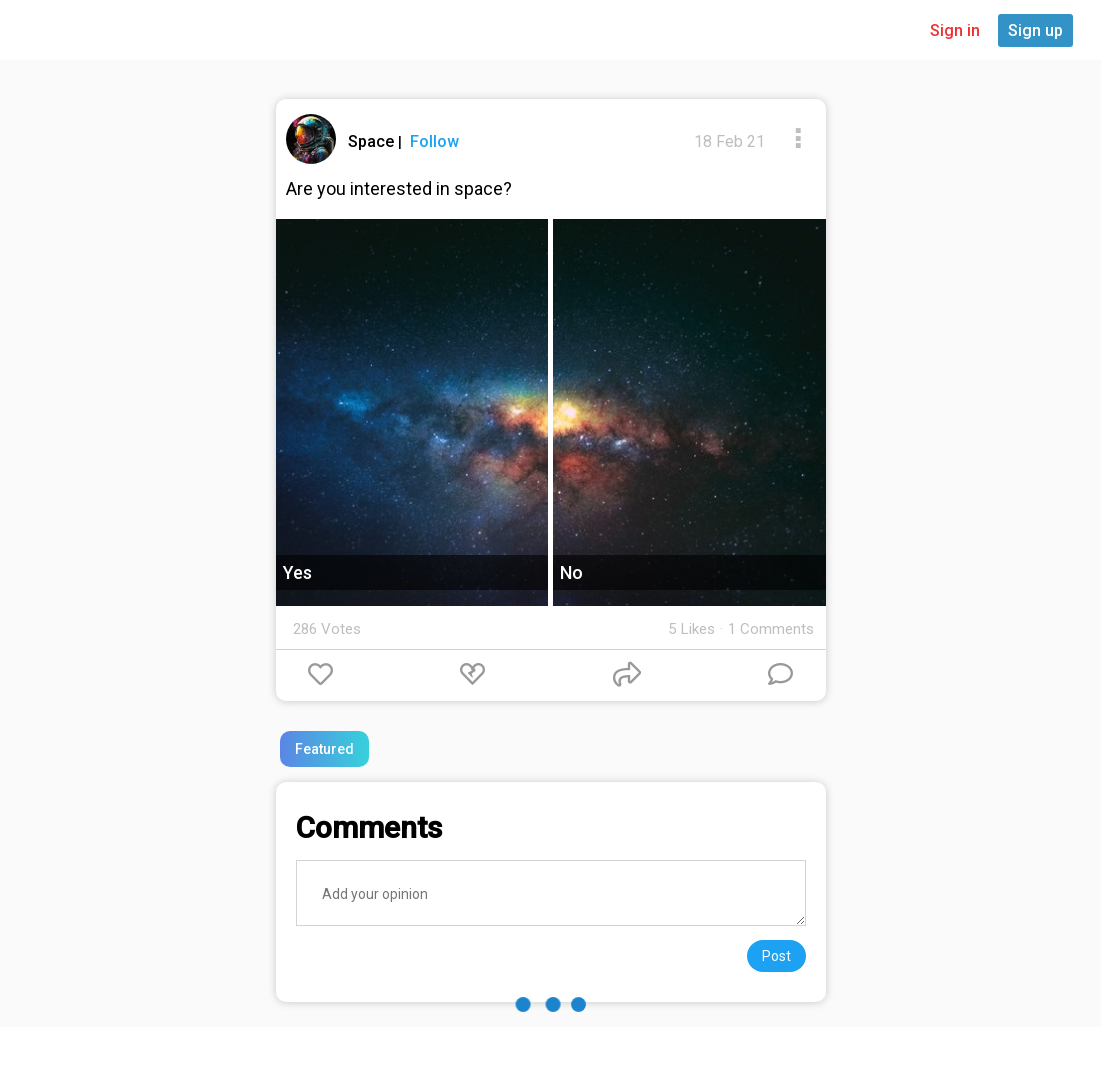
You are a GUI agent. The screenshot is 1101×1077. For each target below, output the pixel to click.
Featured (324, 749)
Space (373, 141)
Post (776, 956)
